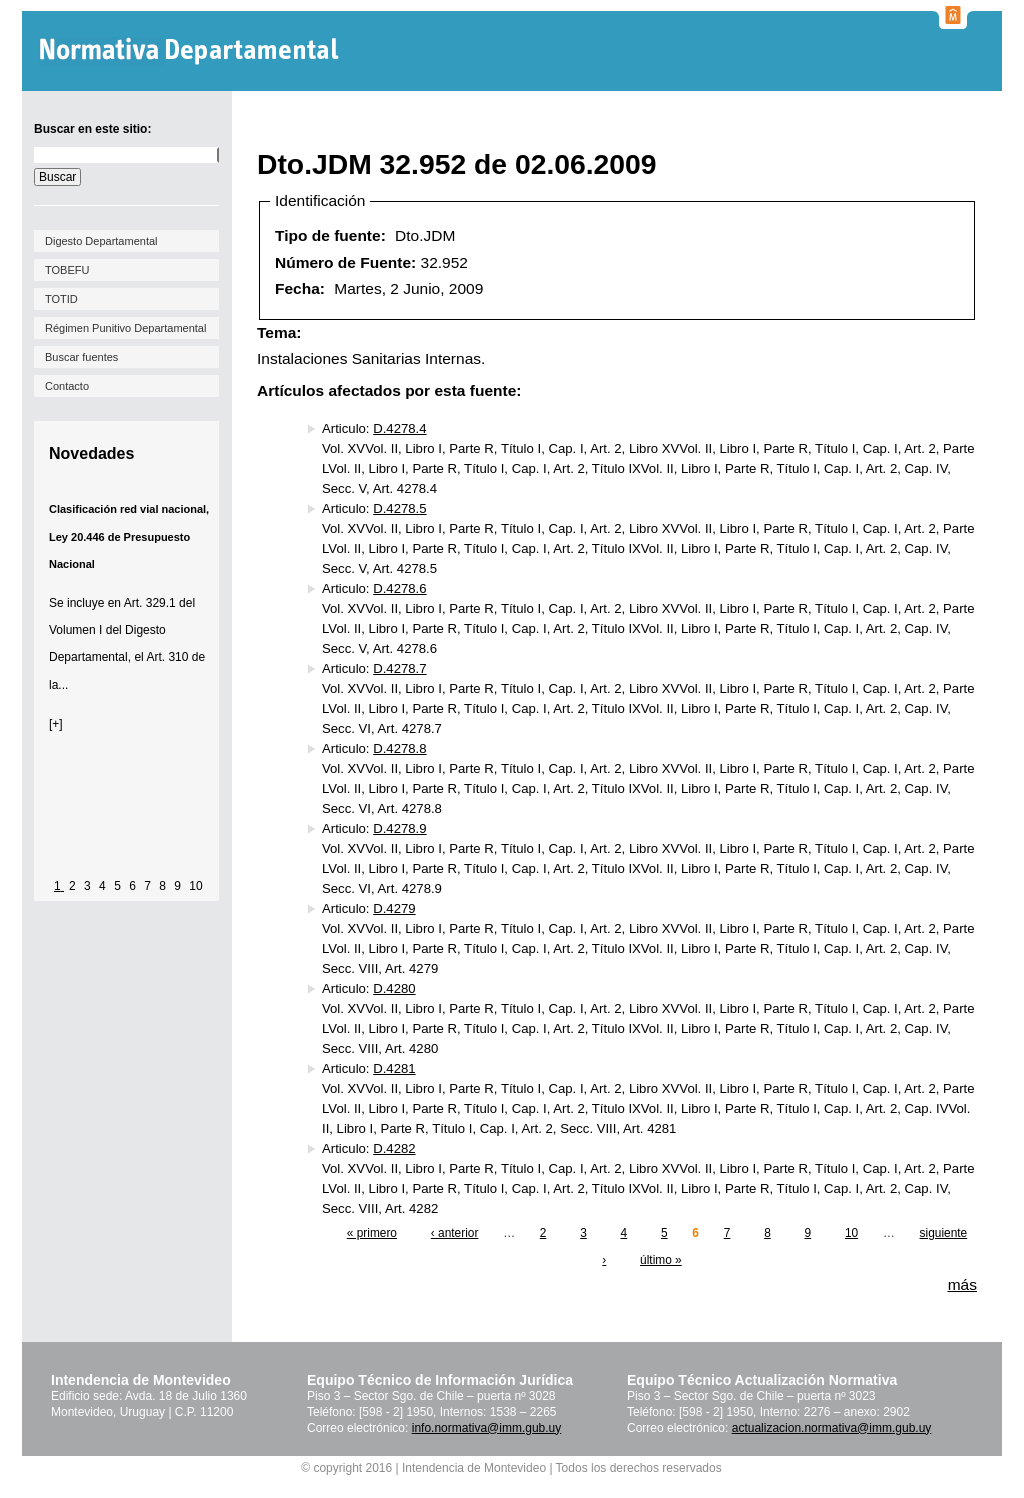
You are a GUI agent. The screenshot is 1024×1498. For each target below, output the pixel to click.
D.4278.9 (399, 828)
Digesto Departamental (101, 241)
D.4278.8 (399, 748)
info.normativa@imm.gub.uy (487, 1428)
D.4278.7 (399, 668)
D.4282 (394, 1148)
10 (195, 886)
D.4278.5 (399, 508)
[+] (56, 724)
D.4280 (394, 988)
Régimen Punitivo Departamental (125, 328)
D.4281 (394, 1068)
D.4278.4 (399, 428)
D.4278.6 (399, 588)
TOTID (61, 299)
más (962, 1284)
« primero (372, 1233)
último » (661, 1260)
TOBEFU (67, 270)
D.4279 (394, 908)
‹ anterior (455, 1233)
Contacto (67, 386)
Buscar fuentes (81, 357)
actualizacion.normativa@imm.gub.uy (832, 1428)
